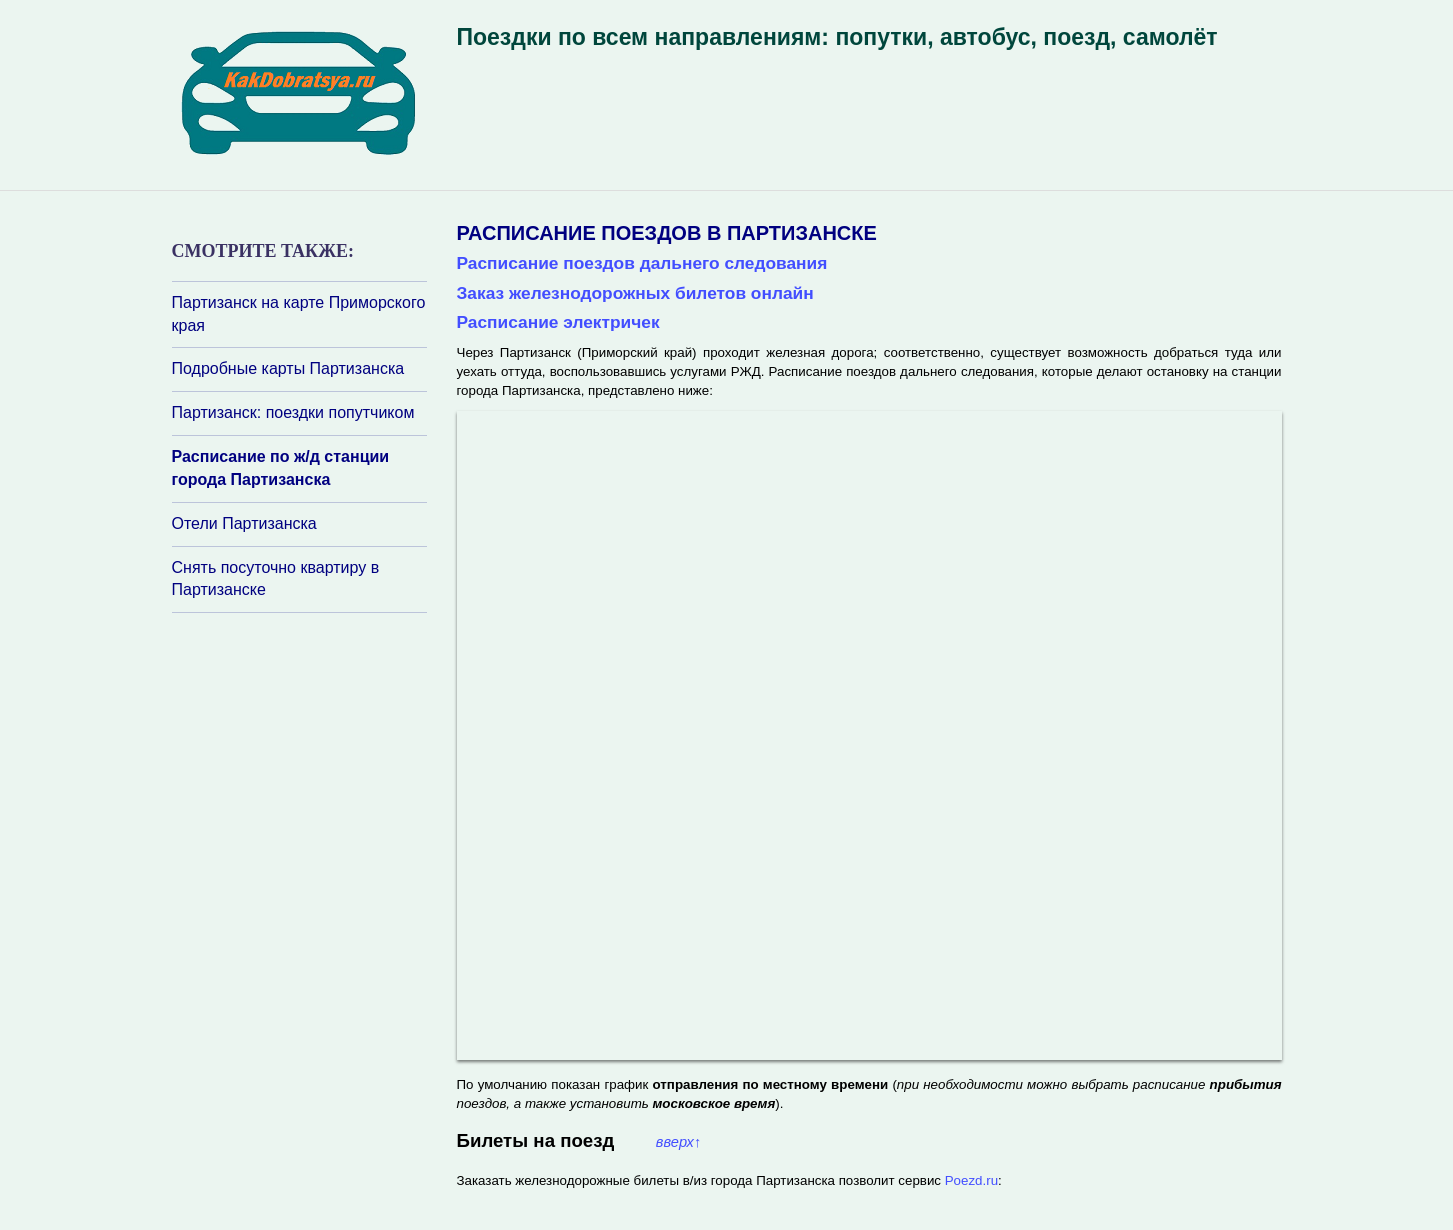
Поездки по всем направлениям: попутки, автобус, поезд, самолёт (837, 37)
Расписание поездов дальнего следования (642, 263)
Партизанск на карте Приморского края (299, 314)
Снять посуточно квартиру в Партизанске (276, 579)
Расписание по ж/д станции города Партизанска (281, 468)
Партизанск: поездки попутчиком (293, 412)
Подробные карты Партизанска (288, 368)
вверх (678, 1142)
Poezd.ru (971, 1180)
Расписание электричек (558, 322)
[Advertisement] (292, 879)
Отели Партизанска (244, 523)
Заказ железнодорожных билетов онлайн (635, 293)
